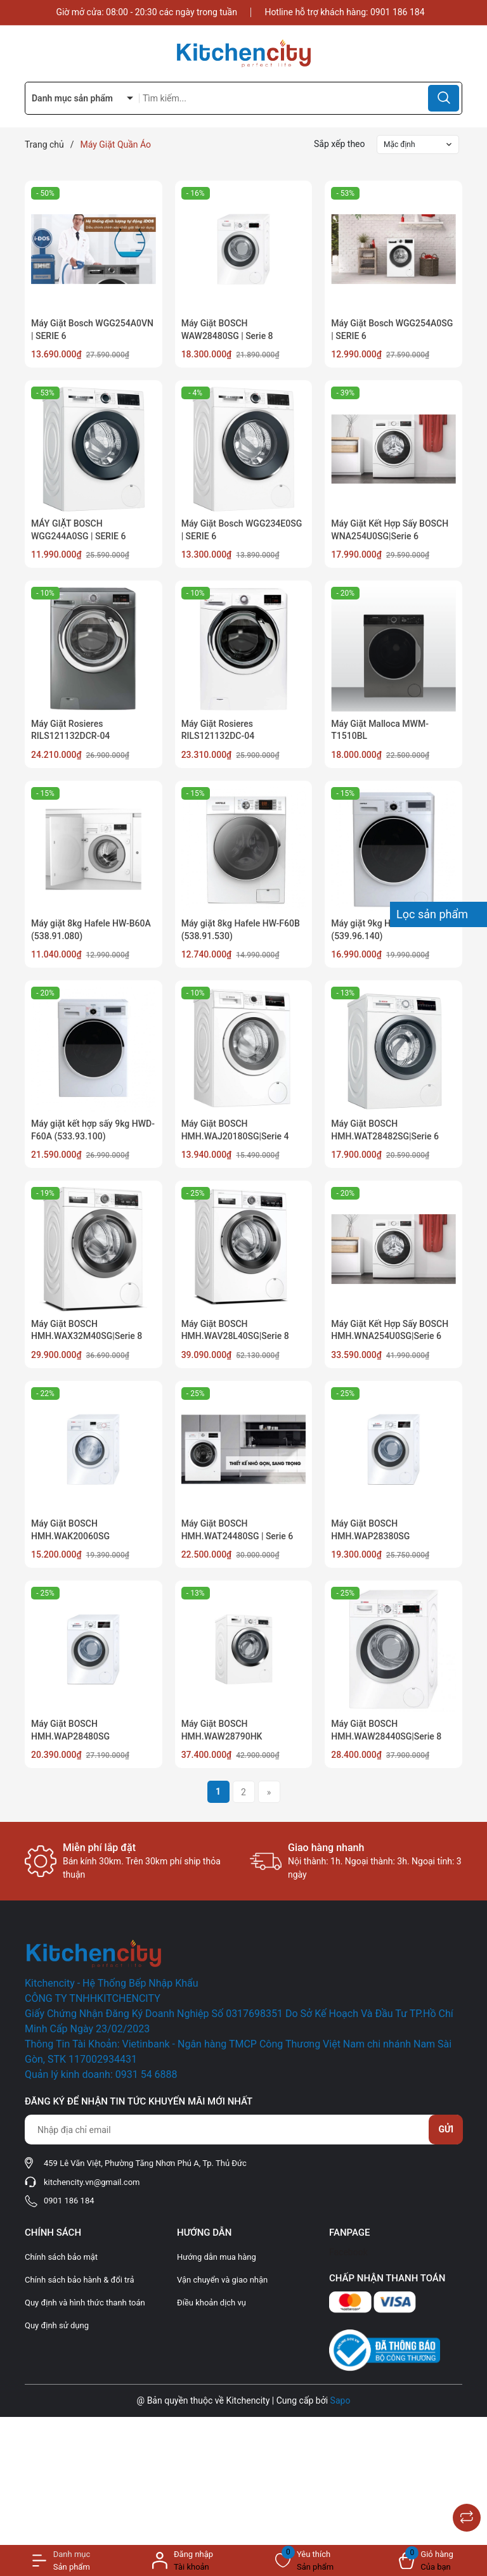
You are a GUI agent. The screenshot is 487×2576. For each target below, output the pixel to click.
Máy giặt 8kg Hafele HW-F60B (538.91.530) (240, 929)
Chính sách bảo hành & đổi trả (79, 2279)
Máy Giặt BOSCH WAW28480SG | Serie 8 (227, 329)
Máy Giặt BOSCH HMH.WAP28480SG (70, 1730)
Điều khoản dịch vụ (211, 2302)
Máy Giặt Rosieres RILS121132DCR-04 (70, 730)
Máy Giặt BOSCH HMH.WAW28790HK (222, 1730)
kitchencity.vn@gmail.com (92, 2182)
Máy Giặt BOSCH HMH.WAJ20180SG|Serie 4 (235, 1129)
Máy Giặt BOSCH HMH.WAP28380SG (370, 1529)
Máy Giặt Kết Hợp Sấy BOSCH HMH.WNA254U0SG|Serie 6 (389, 1330)
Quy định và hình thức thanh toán (85, 2302)
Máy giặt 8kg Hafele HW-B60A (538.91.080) (91, 929)
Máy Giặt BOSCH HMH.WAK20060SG (70, 1529)
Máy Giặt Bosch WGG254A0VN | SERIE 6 (92, 329)
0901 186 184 (397, 12)
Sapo (340, 2400)
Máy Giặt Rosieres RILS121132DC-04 (218, 730)
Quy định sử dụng (57, 2325)
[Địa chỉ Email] (243, 2129)
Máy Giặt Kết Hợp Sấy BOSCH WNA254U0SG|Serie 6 (389, 529)
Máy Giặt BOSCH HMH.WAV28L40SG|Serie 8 (235, 1330)
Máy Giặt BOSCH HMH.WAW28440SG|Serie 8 (386, 1730)
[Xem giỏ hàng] (426, 2560)
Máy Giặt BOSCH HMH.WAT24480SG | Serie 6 (237, 1529)
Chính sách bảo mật (61, 2257)
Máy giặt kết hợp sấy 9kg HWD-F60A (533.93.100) (93, 1129)
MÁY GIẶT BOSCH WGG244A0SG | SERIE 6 (78, 529)
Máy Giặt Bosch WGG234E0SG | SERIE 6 (241, 529)
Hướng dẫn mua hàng (216, 2257)
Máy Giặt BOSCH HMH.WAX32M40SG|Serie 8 (86, 1330)
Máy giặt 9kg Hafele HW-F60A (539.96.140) (390, 929)
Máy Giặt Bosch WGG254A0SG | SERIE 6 (392, 329)
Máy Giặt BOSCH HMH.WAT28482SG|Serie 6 (385, 1129)
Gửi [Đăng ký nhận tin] (445, 2129)
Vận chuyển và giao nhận (222, 2279)
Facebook (348, 2252)
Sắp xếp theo (339, 144)
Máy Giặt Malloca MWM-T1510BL (380, 730)
